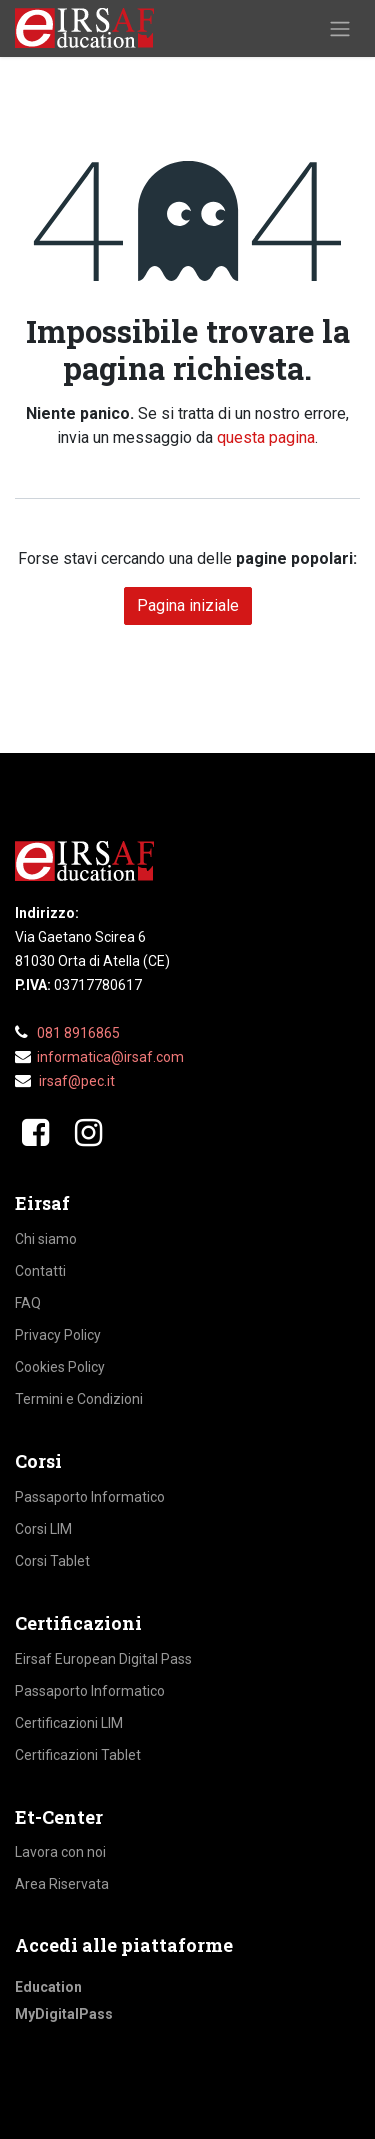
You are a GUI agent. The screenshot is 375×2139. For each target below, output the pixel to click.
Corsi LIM (43, 1529)
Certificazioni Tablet (78, 1755)
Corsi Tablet (52, 1561)
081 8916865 (78, 1033)
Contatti (40, 1271)
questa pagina (266, 437)
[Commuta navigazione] (340, 28)
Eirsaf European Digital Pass (103, 1659)
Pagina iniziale (188, 605)
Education (48, 1987)
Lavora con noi (60, 1852)
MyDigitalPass (64, 2014)
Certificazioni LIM (69, 1723)
